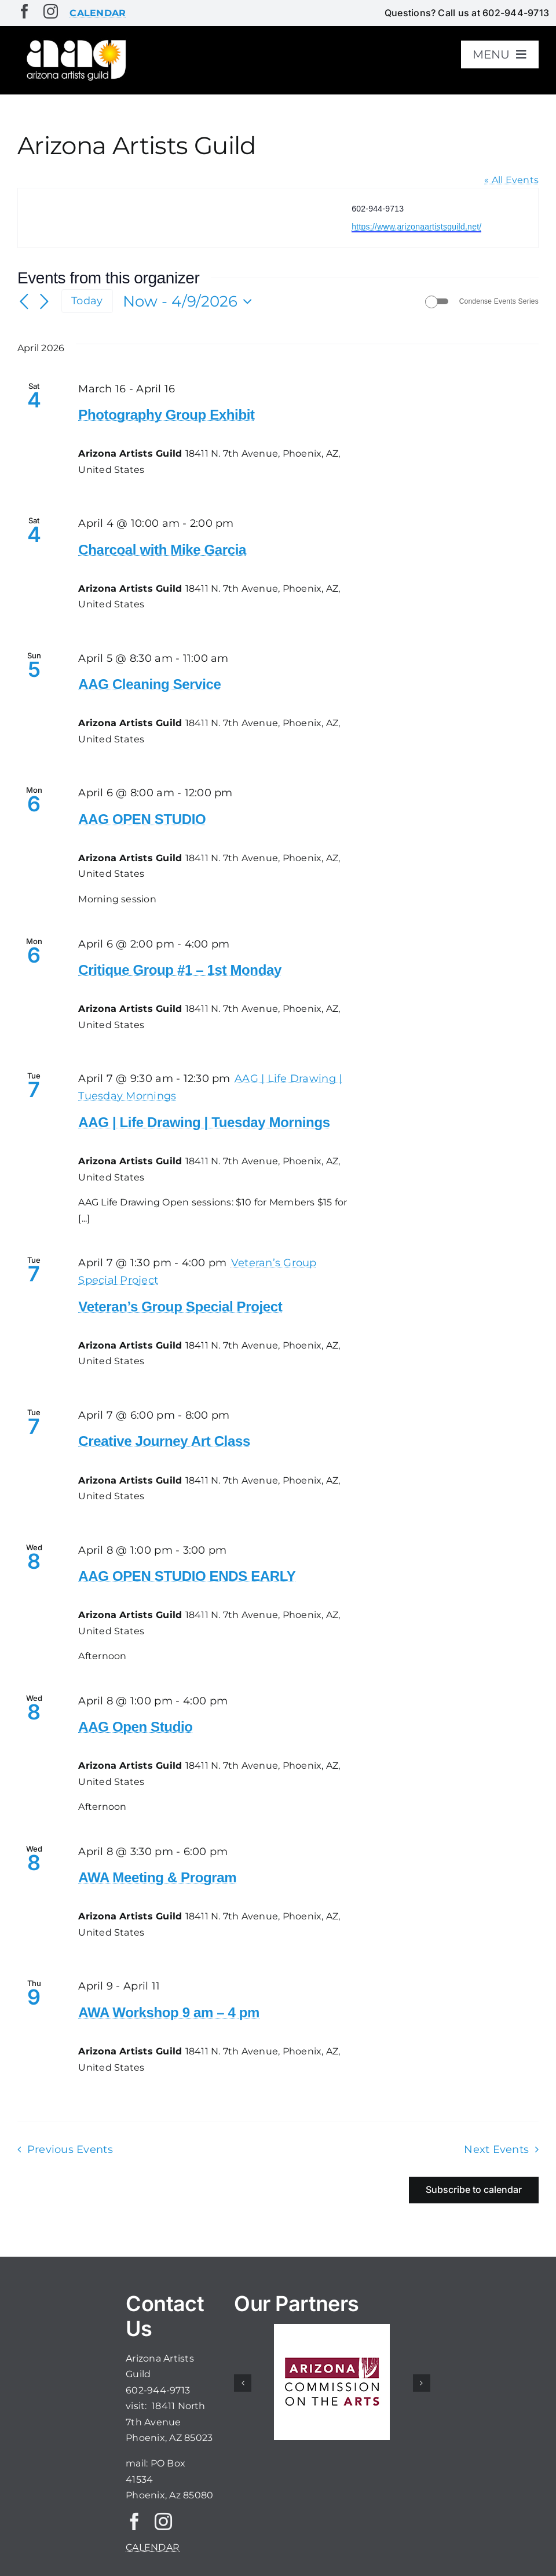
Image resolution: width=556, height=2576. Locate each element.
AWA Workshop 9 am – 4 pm (168, 2012)
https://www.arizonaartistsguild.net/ (416, 226)
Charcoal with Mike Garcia (162, 550)
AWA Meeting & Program (157, 1877)
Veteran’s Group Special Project (180, 1306)
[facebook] (24, 11)
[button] (242, 2383)
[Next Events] (44, 302)
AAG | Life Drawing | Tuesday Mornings (204, 1122)
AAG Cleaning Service (149, 684)
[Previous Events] (24, 302)
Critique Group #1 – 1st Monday (179, 970)
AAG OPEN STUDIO (142, 819)
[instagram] (50, 11)
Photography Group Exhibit (166, 414)
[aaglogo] (74, 41)
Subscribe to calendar (474, 2189)
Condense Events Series (499, 301)
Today (87, 300)
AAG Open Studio (135, 1727)
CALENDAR (153, 2547)
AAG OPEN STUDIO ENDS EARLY (186, 1576)
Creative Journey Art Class (164, 1441)
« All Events (511, 179)
